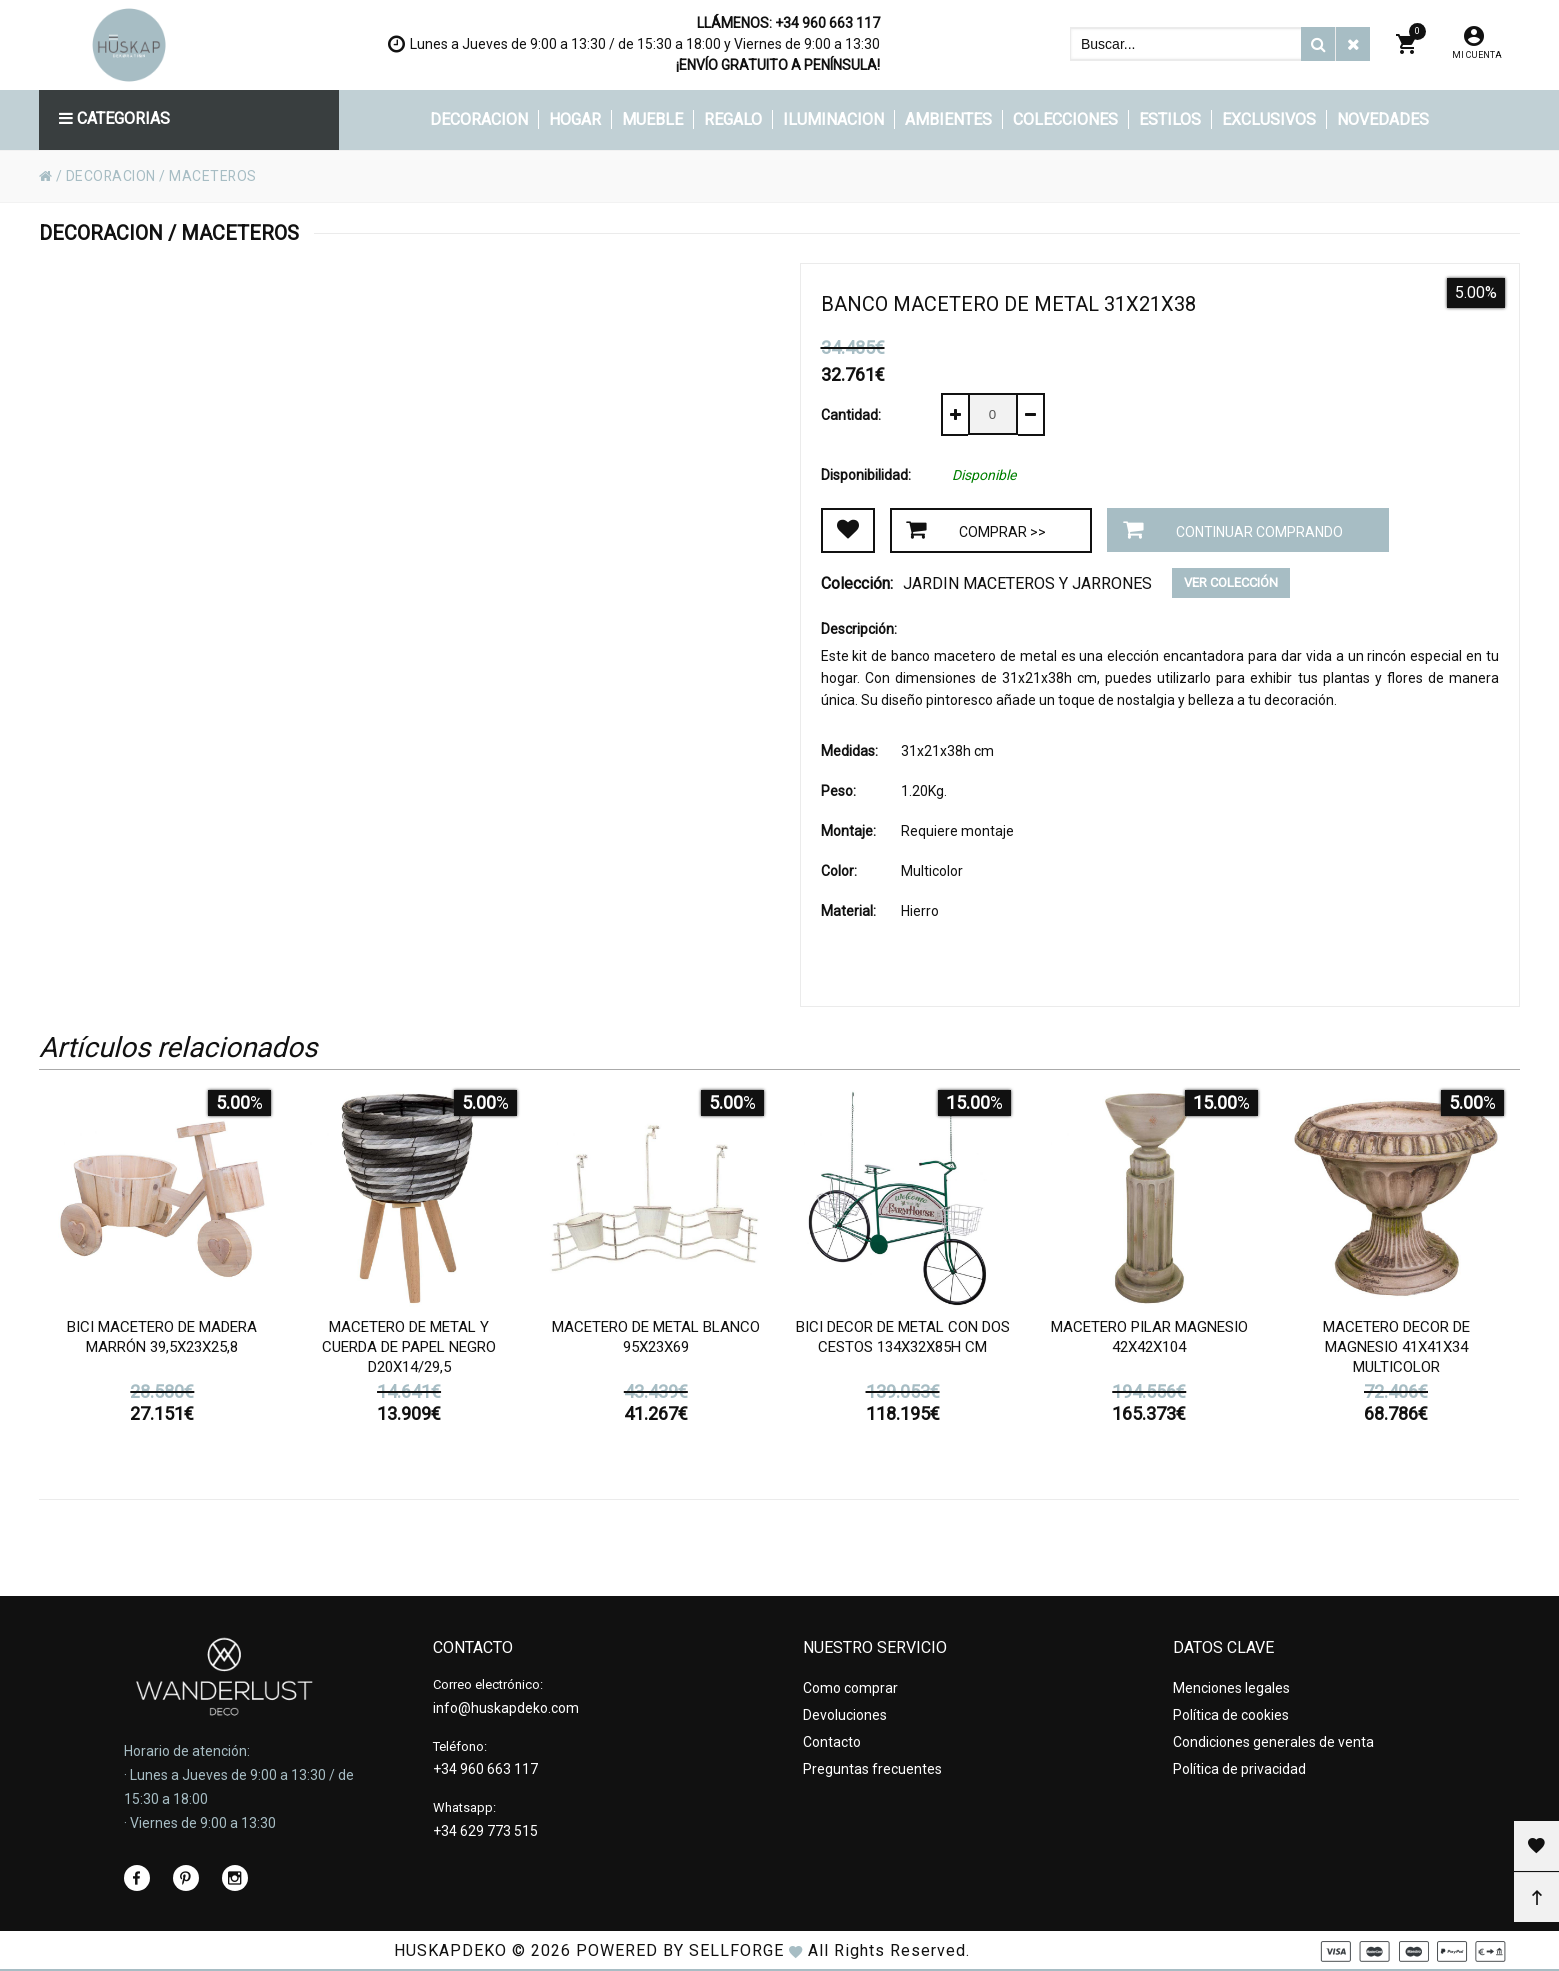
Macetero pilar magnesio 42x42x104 (1149, 1337)
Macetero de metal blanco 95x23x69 (656, 1337)
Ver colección (1231, 582)
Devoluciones (845, 1715)
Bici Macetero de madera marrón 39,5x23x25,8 (162, 1337)
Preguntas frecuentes (872, 1769)
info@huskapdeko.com (506, 1708)
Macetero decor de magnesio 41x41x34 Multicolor (1396, 1347)
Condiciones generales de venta (1273, 1742)
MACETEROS (214, 176)
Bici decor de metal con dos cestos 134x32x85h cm (903, 1337)
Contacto (832, 1742)
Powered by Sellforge (680, 1950)
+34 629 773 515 (485, 1831)
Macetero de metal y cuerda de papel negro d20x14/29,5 (409, 1347)
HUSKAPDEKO (450, 1950)
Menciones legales (1231, 1688)
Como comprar (850, 1688)
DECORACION (111, 176)
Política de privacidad (1239, 1769)
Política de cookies (1231, 1715)
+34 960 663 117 (827, 23)
